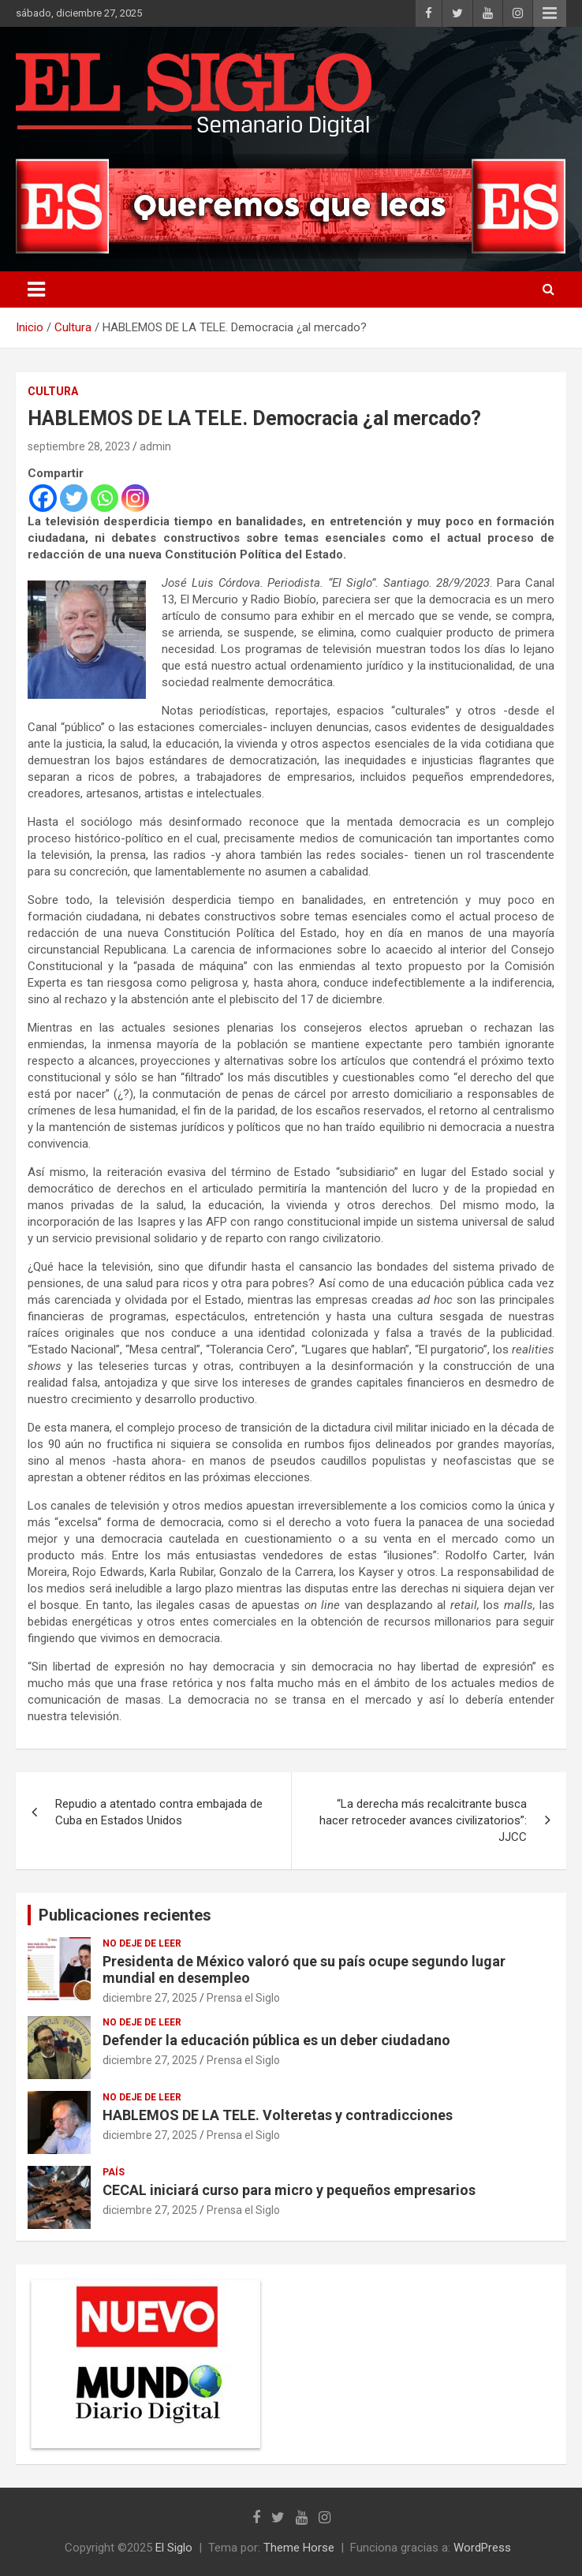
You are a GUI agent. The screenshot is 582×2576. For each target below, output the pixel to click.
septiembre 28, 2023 (79, 446)
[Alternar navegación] (36, 289)
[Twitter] (74, 498)
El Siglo (173, 2548)
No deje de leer (142, 1943)
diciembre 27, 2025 (150, 1998)
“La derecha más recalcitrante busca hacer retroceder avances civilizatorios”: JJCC (423, 1820)
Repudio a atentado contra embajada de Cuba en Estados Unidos (159, 1812)
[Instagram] (135, 498)
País (114, 2172)
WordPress (482, 2548)
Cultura (53, 391)
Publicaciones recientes (125, 1915)
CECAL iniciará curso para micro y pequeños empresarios (289, 2190)
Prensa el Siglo (243, 1998)
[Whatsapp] (104, 498)
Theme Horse (298, 2548)
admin (155, 446)
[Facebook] (43, 498)
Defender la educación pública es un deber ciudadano (276, 2040)
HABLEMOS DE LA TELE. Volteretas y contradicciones (278, 2115)
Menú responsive (549, 13)
